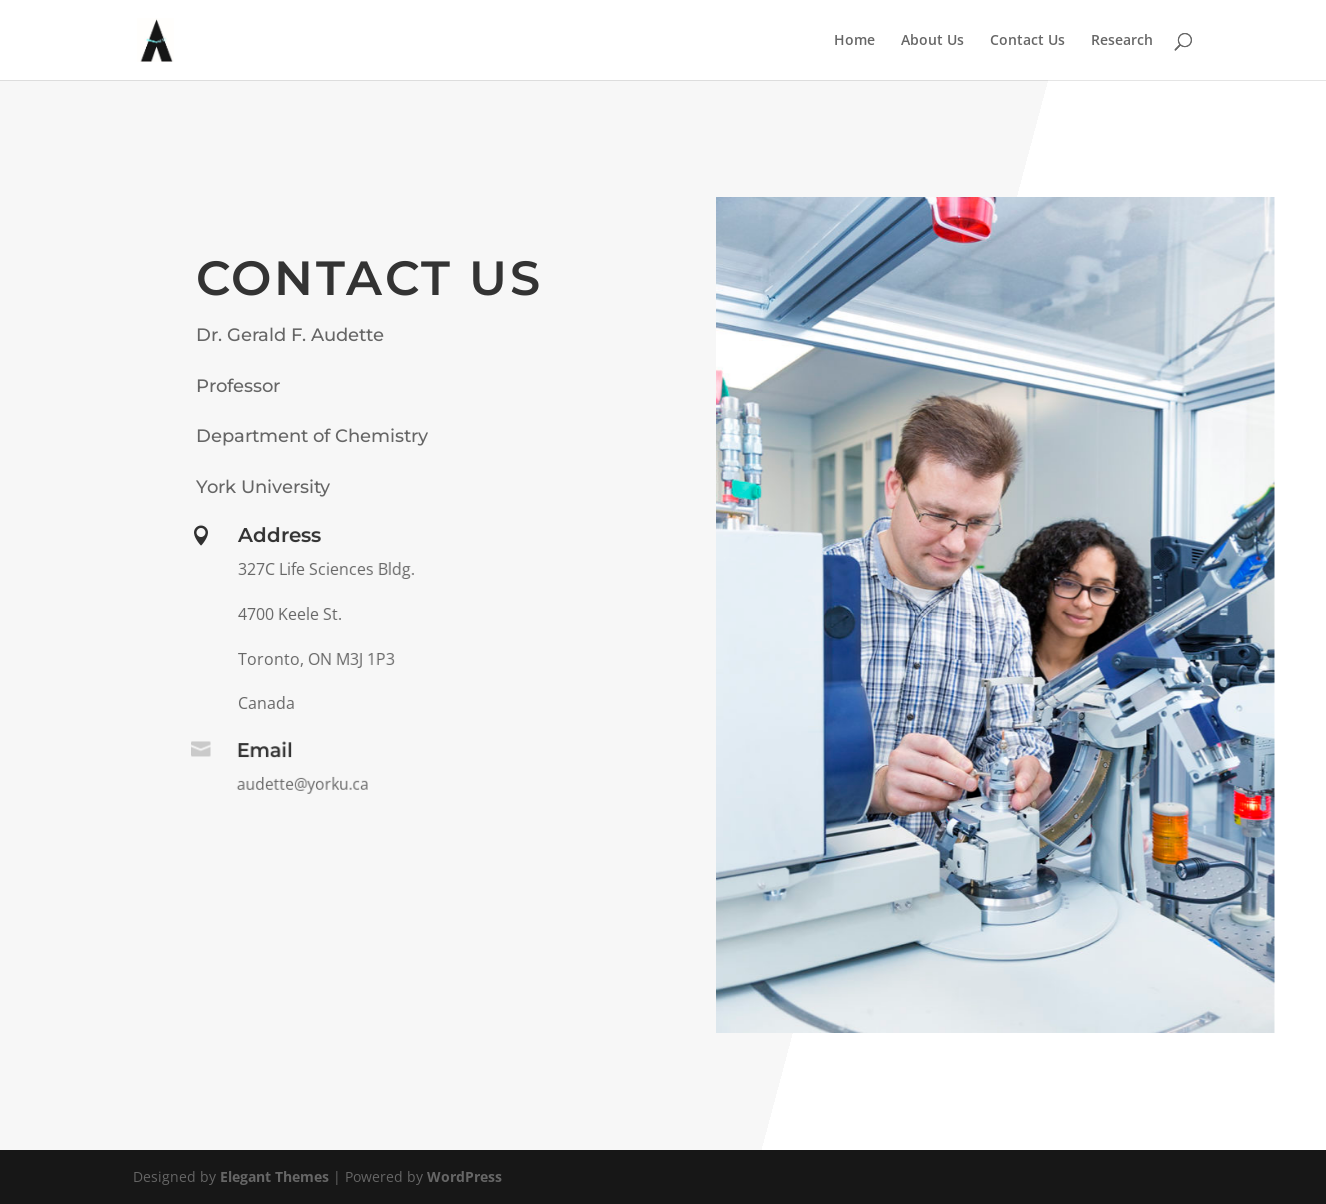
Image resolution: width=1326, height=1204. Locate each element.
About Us (932, 41)
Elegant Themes (274, 1176)
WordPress (464, 1176)
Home (854, 41)
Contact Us (1027, 41)
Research (1122, 41)
